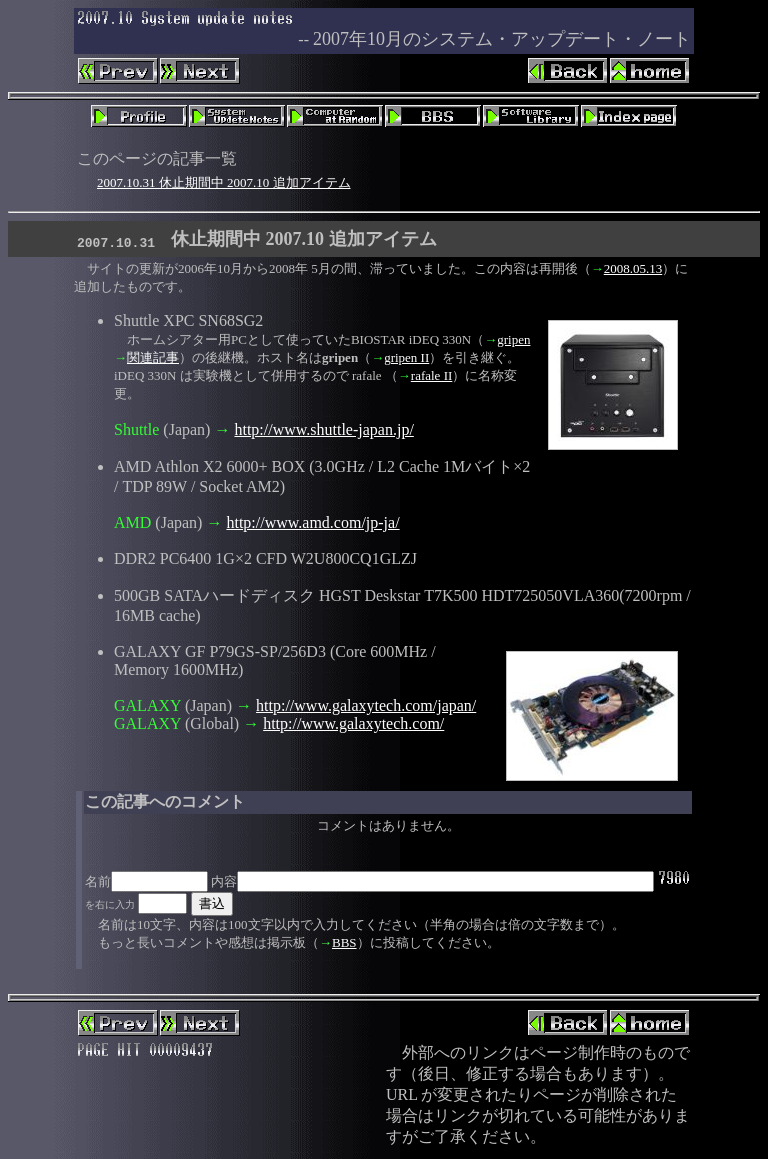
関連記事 (153, 357)
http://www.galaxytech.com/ (353, 723)
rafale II (432, 375)
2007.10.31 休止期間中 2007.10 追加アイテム (224, 182)
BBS (344, 942)
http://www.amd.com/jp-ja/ (312, 522)
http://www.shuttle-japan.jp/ (323, 429)
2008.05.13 (633, 268)
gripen (513, 339)
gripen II (406, 357)
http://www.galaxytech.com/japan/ (366, 705)
